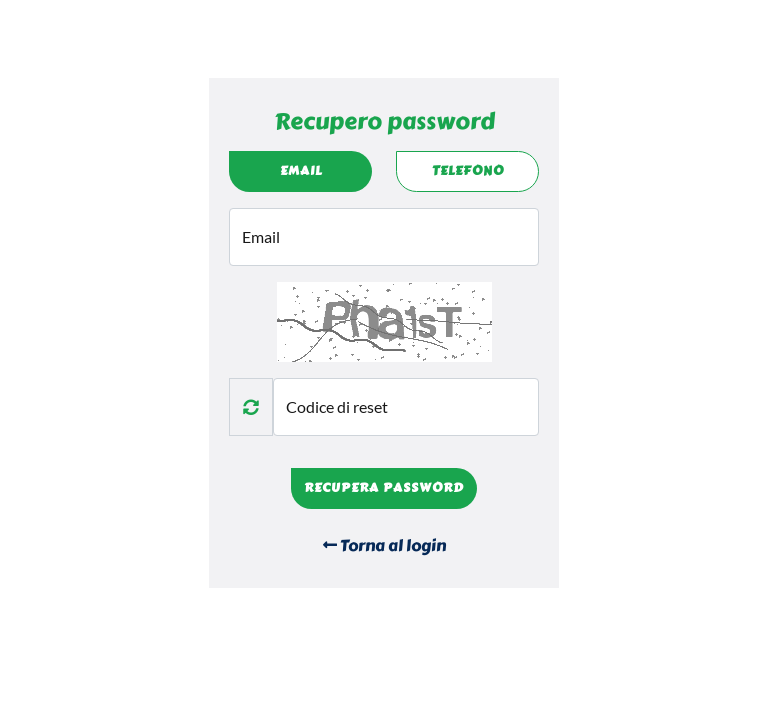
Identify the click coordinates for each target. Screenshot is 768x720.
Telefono (468, 171)
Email (301, 171)
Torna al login (384, 545)
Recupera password (384, 488)
